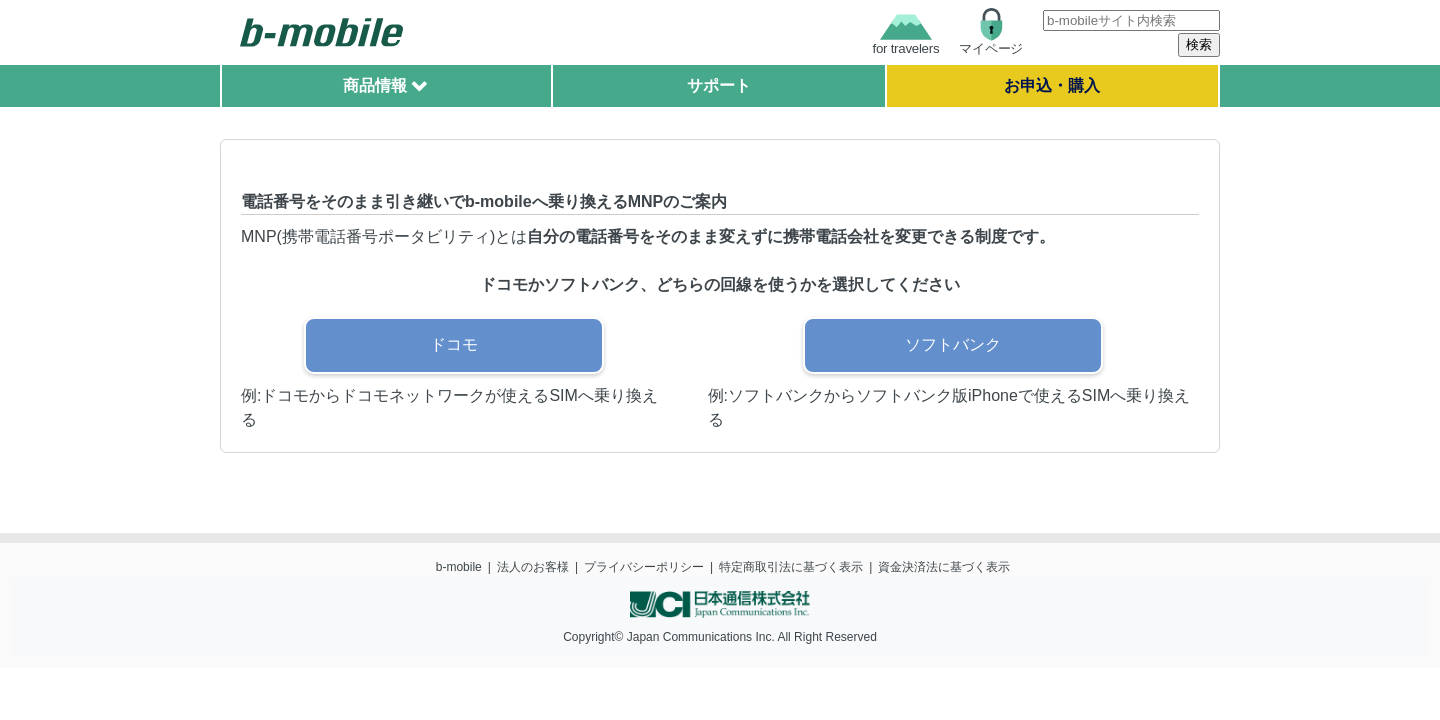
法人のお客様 (533, 567)
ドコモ (454, 344)
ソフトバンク (953, 344)
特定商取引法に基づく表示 (791, 567)
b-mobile (459, 567)
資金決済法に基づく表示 (944, 567)
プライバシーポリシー (644, 567)
